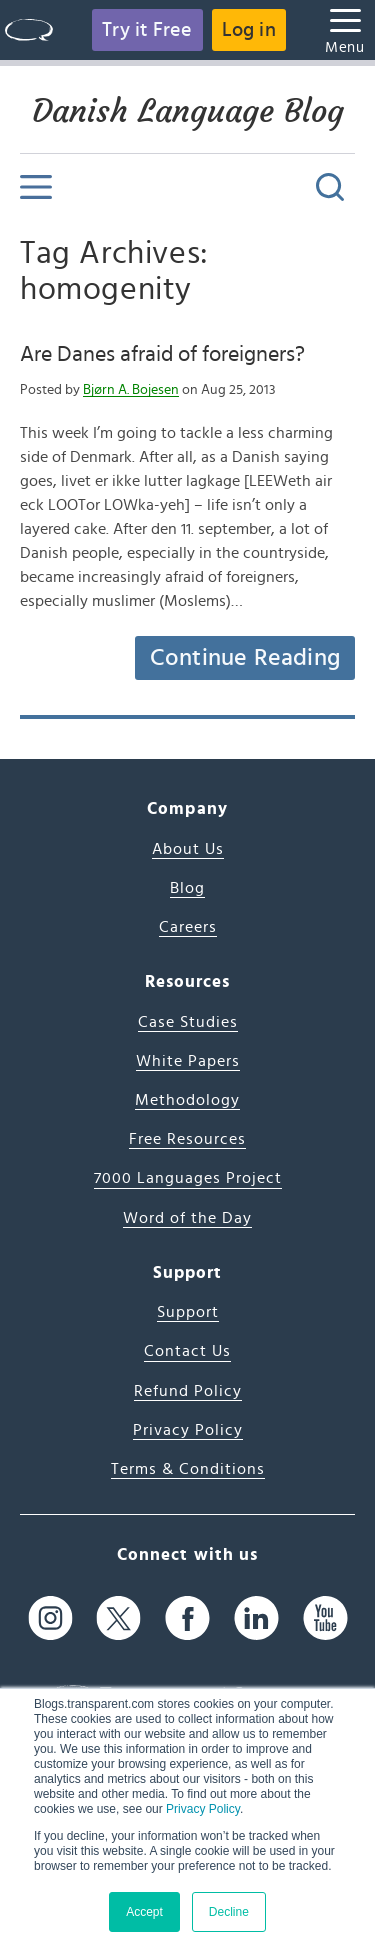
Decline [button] (229, 1912)
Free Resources (187, 1139)
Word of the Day (187, 1218)
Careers (188, 927)
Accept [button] (144, 1912)
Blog (187, 888)
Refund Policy (188, 1391)
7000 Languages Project (188, 1178)
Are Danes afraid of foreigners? (162, 354)
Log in (249, 30)
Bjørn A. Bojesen (131, 390)
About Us (188, 849)
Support (188, 1312)
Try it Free (147, 30)
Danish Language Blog (188, 111)
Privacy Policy (203, 1809)
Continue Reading (245, 658)
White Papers (188, 1061)
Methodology (187, 1100)
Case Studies (188, 1022)
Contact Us (187, 1351)
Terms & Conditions (188, 1469)
